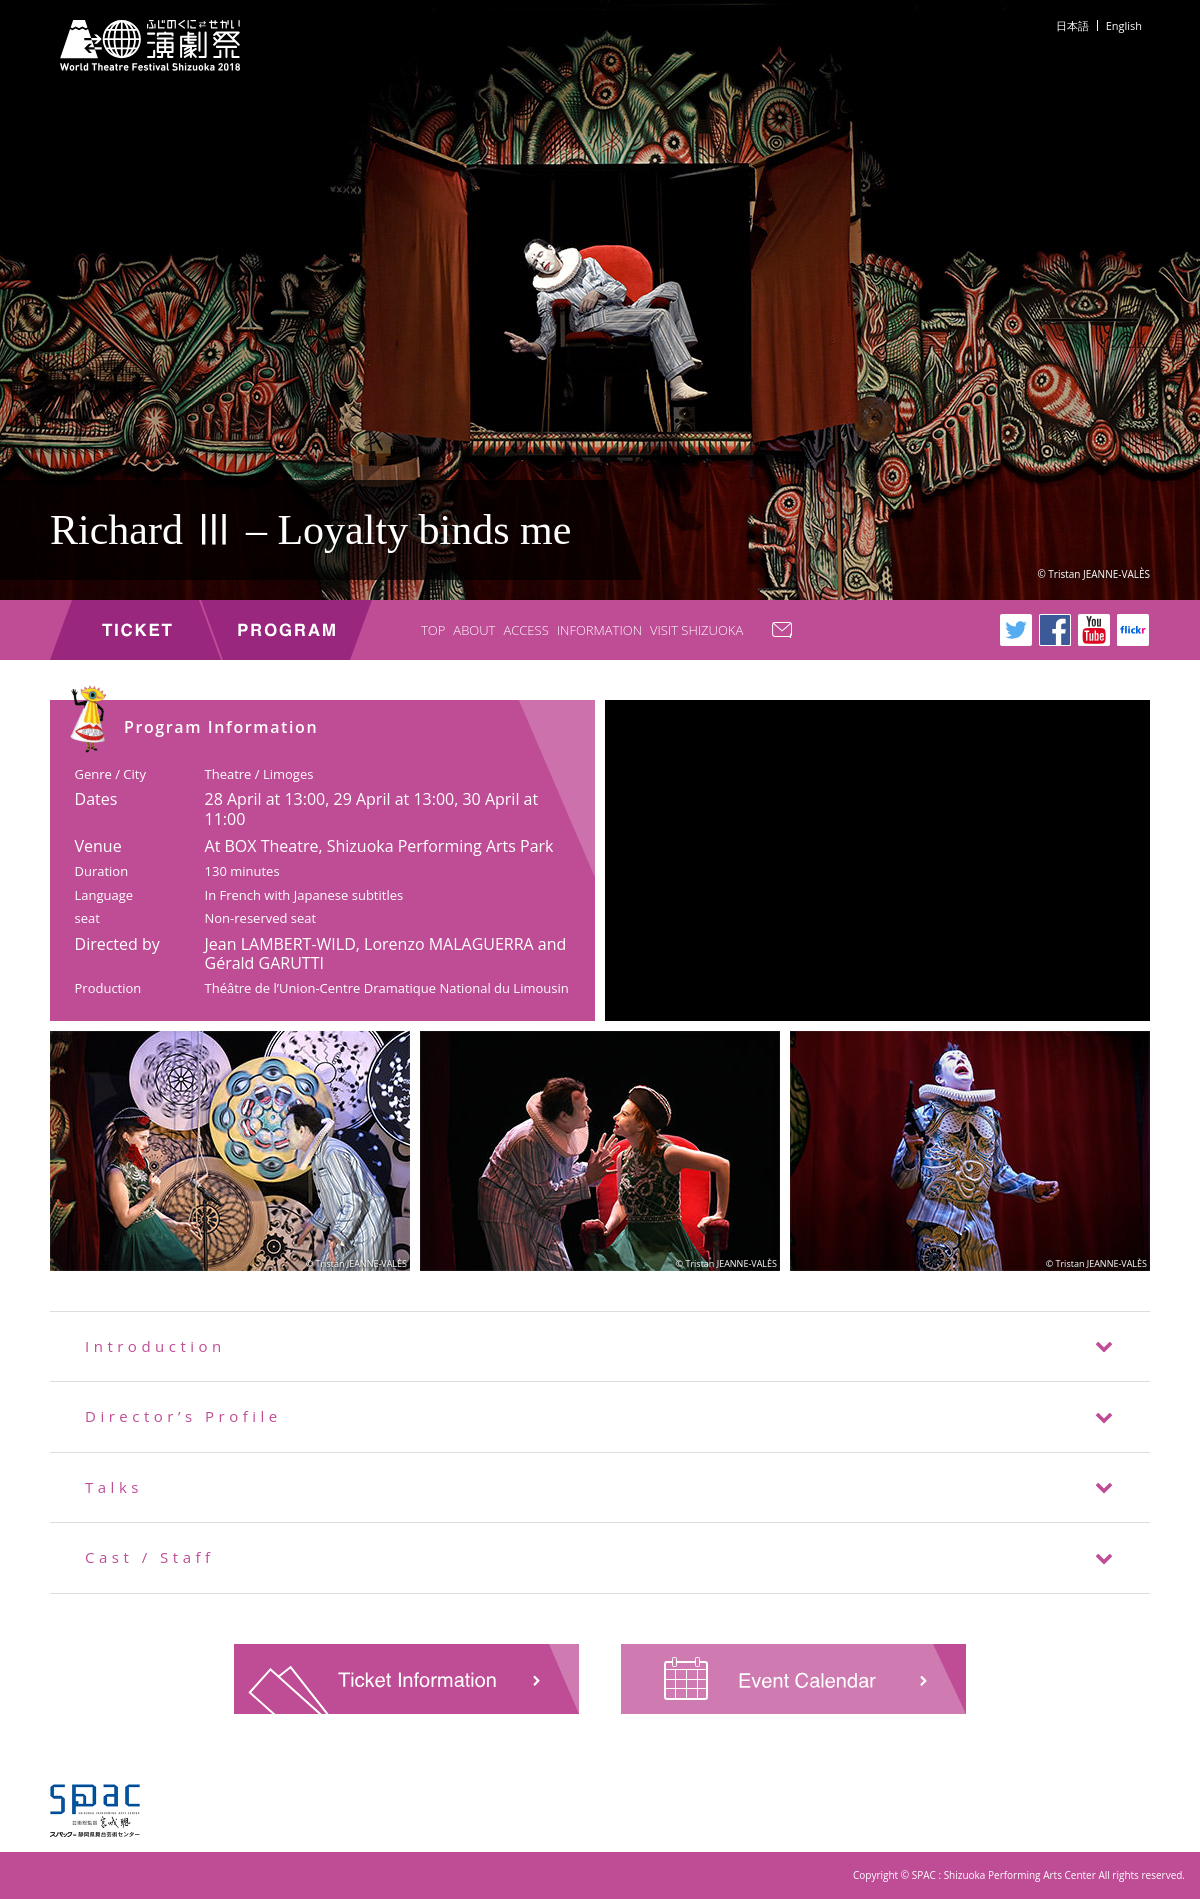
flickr (1133, 630)
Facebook (1055, 630)
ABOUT (474, 630)
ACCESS (525, 630)
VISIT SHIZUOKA (696, 630)
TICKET (135, 630)
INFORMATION (599, 630)
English (1124, 25)
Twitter (1016, 630)
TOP (433, 630)
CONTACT (790, 632)
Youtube (1094, 630)
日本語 (1072, 25)
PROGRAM (286, 630)
